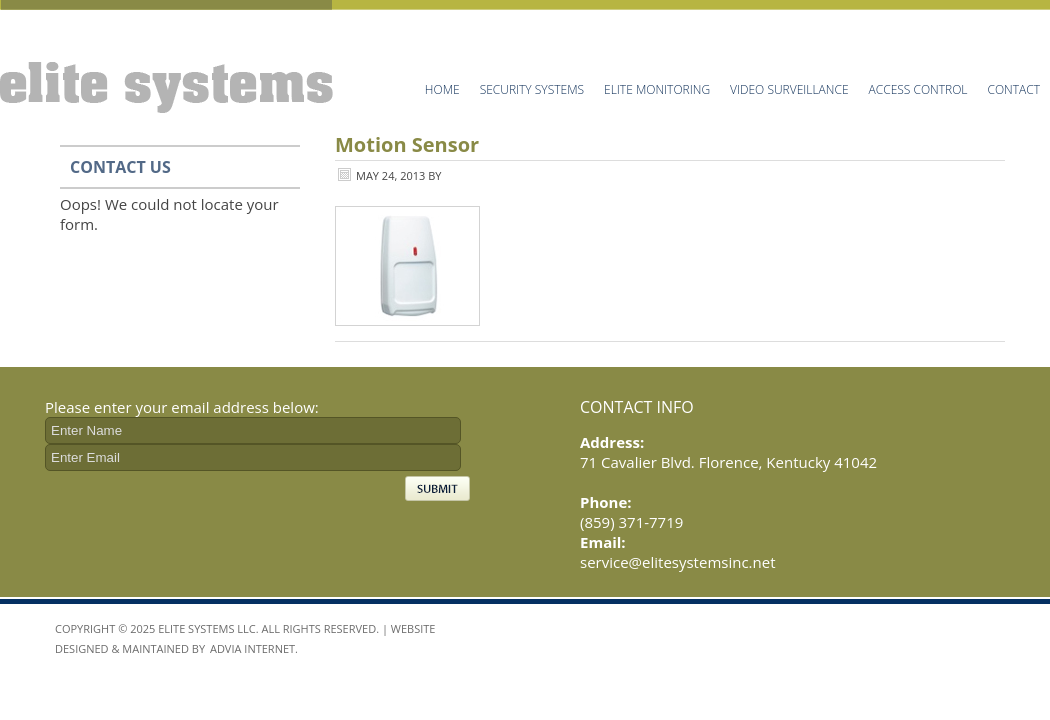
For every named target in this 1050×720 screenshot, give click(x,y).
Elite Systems (170, 57)
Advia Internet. (254, 648)
